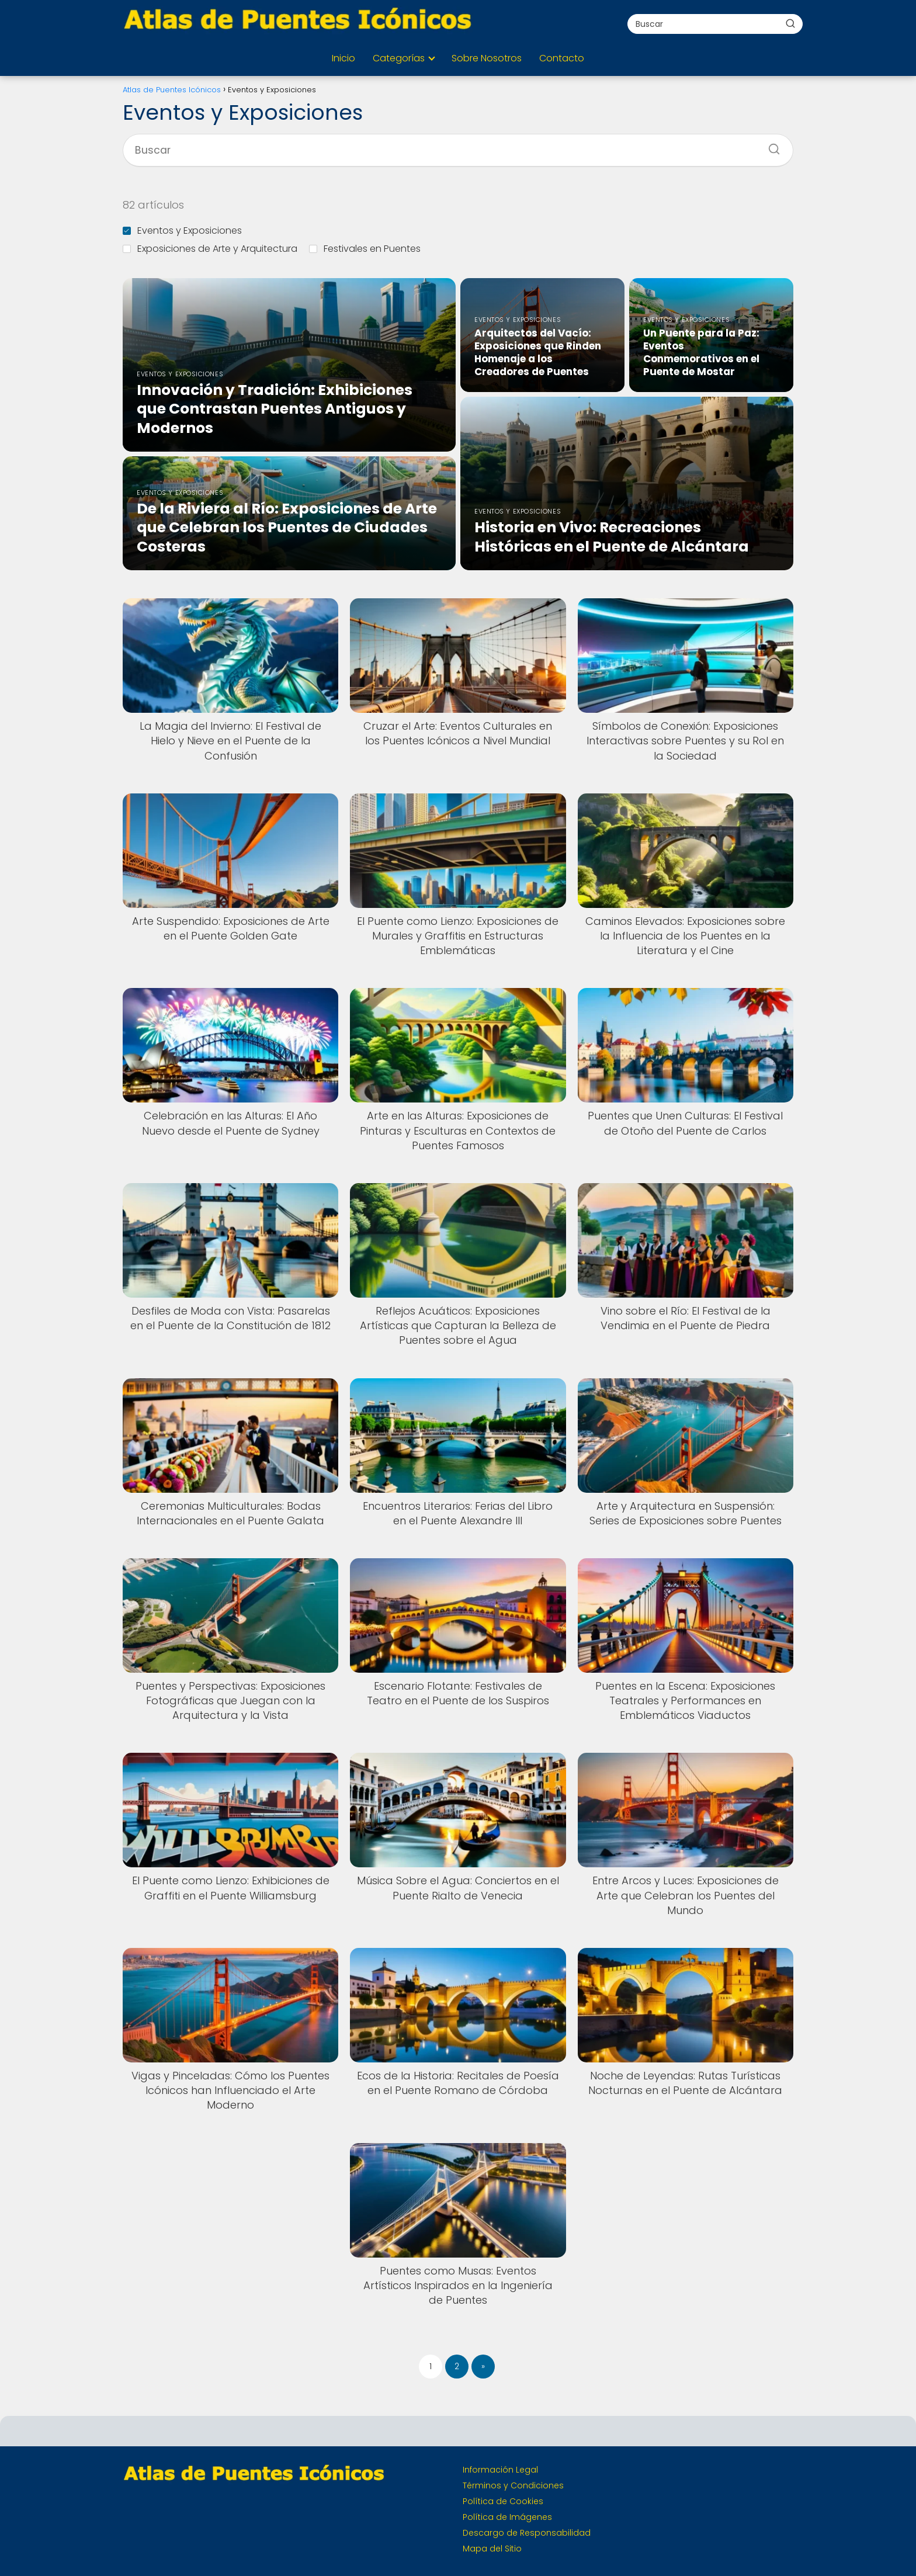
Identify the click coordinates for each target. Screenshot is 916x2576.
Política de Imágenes (507, 2517)
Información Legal (500, 2470)
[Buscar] (790, 23)
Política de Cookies (503, 2501)
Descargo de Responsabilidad (527, 2533)
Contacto (561, 58)
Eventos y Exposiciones (182, 230)
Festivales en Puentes (365, 248)
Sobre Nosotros (487, 58)
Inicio (343, 58)
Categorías (399, 58)
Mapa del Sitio (492, 2548)
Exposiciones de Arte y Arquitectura (210, 248)
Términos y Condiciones (513, 2485)
